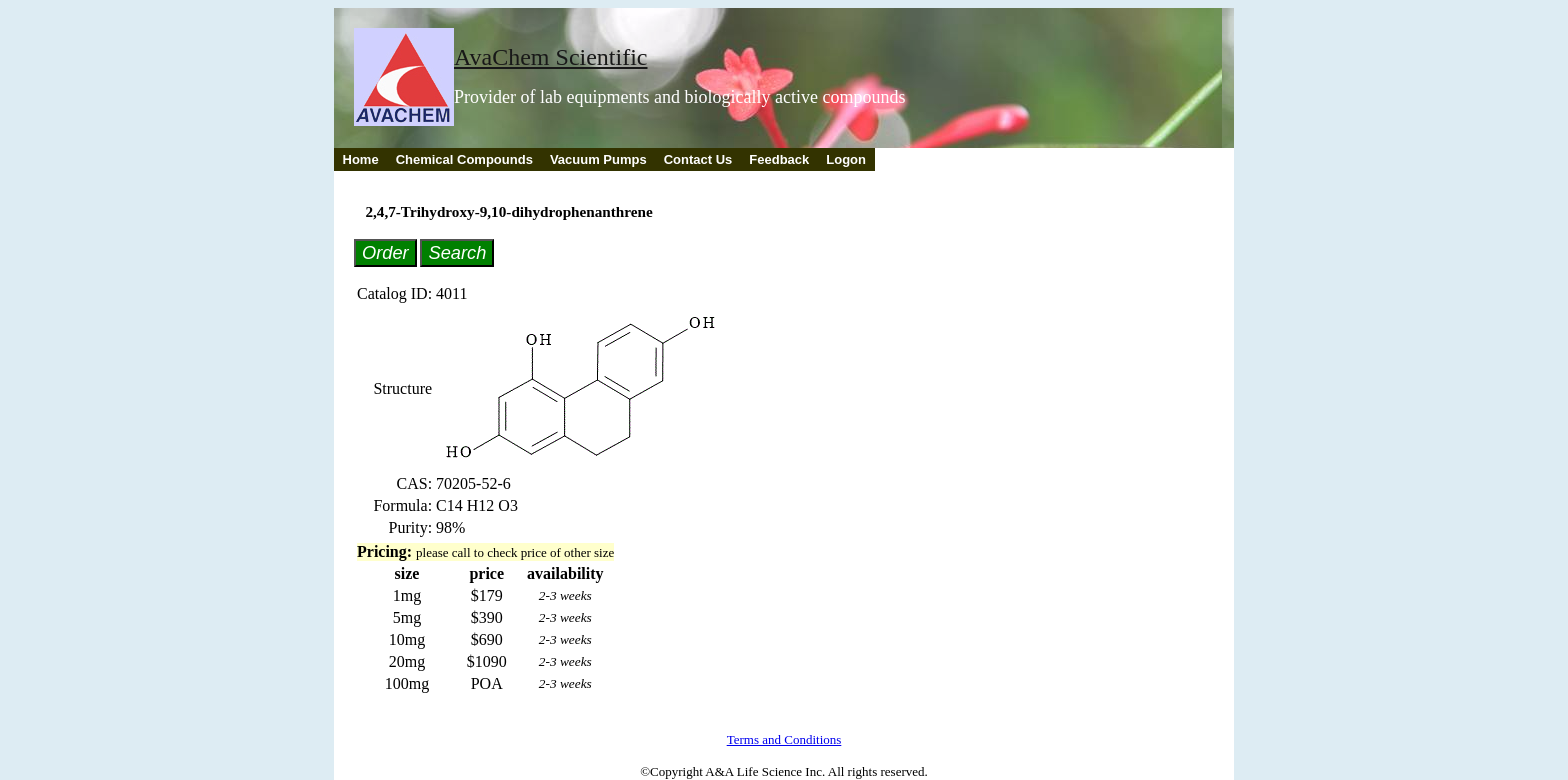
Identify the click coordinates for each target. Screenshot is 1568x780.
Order (385, 252)
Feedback (779, 159)
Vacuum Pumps (598, 159)
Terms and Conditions (784, 739)
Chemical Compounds (464, 159)
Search (457, 252)
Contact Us (698, 159)
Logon (846, 159)
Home (361, 159)
